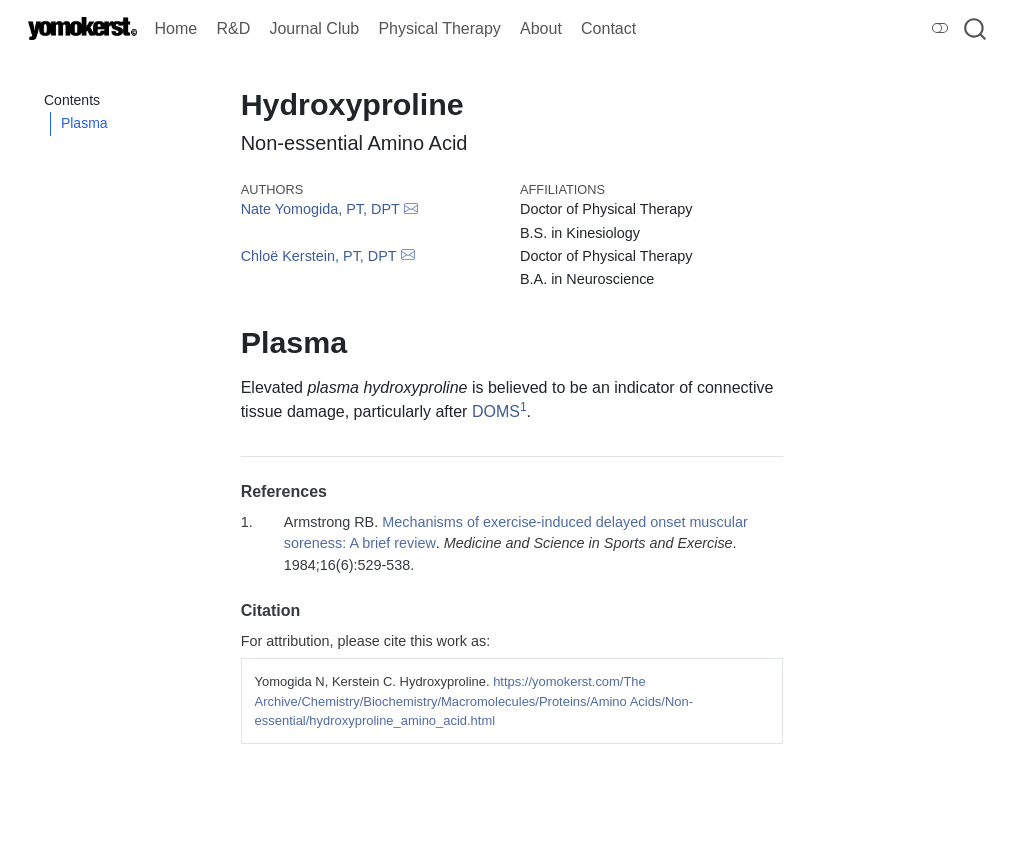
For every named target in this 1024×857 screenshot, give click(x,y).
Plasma (84, 123)
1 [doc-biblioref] (523, 407)
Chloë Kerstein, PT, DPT (319, 256)
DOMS (496, 411)
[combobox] (976, 29)
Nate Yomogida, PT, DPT (320, 209)
